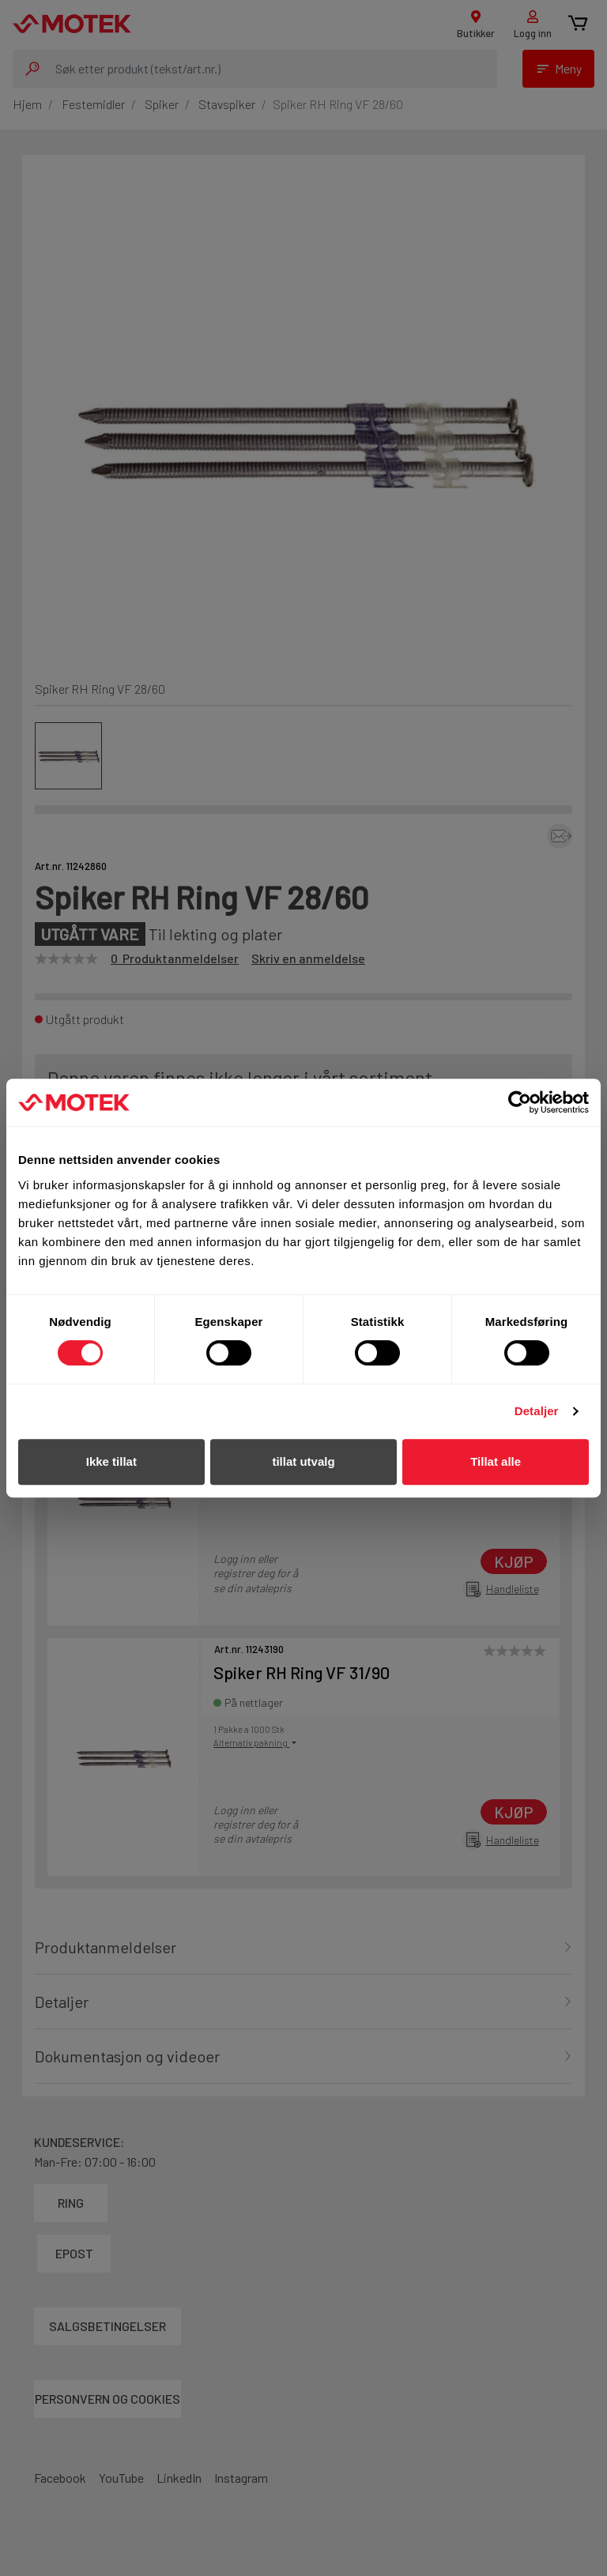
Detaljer (537, 1411)
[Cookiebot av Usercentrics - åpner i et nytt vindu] (520, 1102)
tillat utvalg (303, 1461)
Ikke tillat (111, 1461)
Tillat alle (495, 1461)
